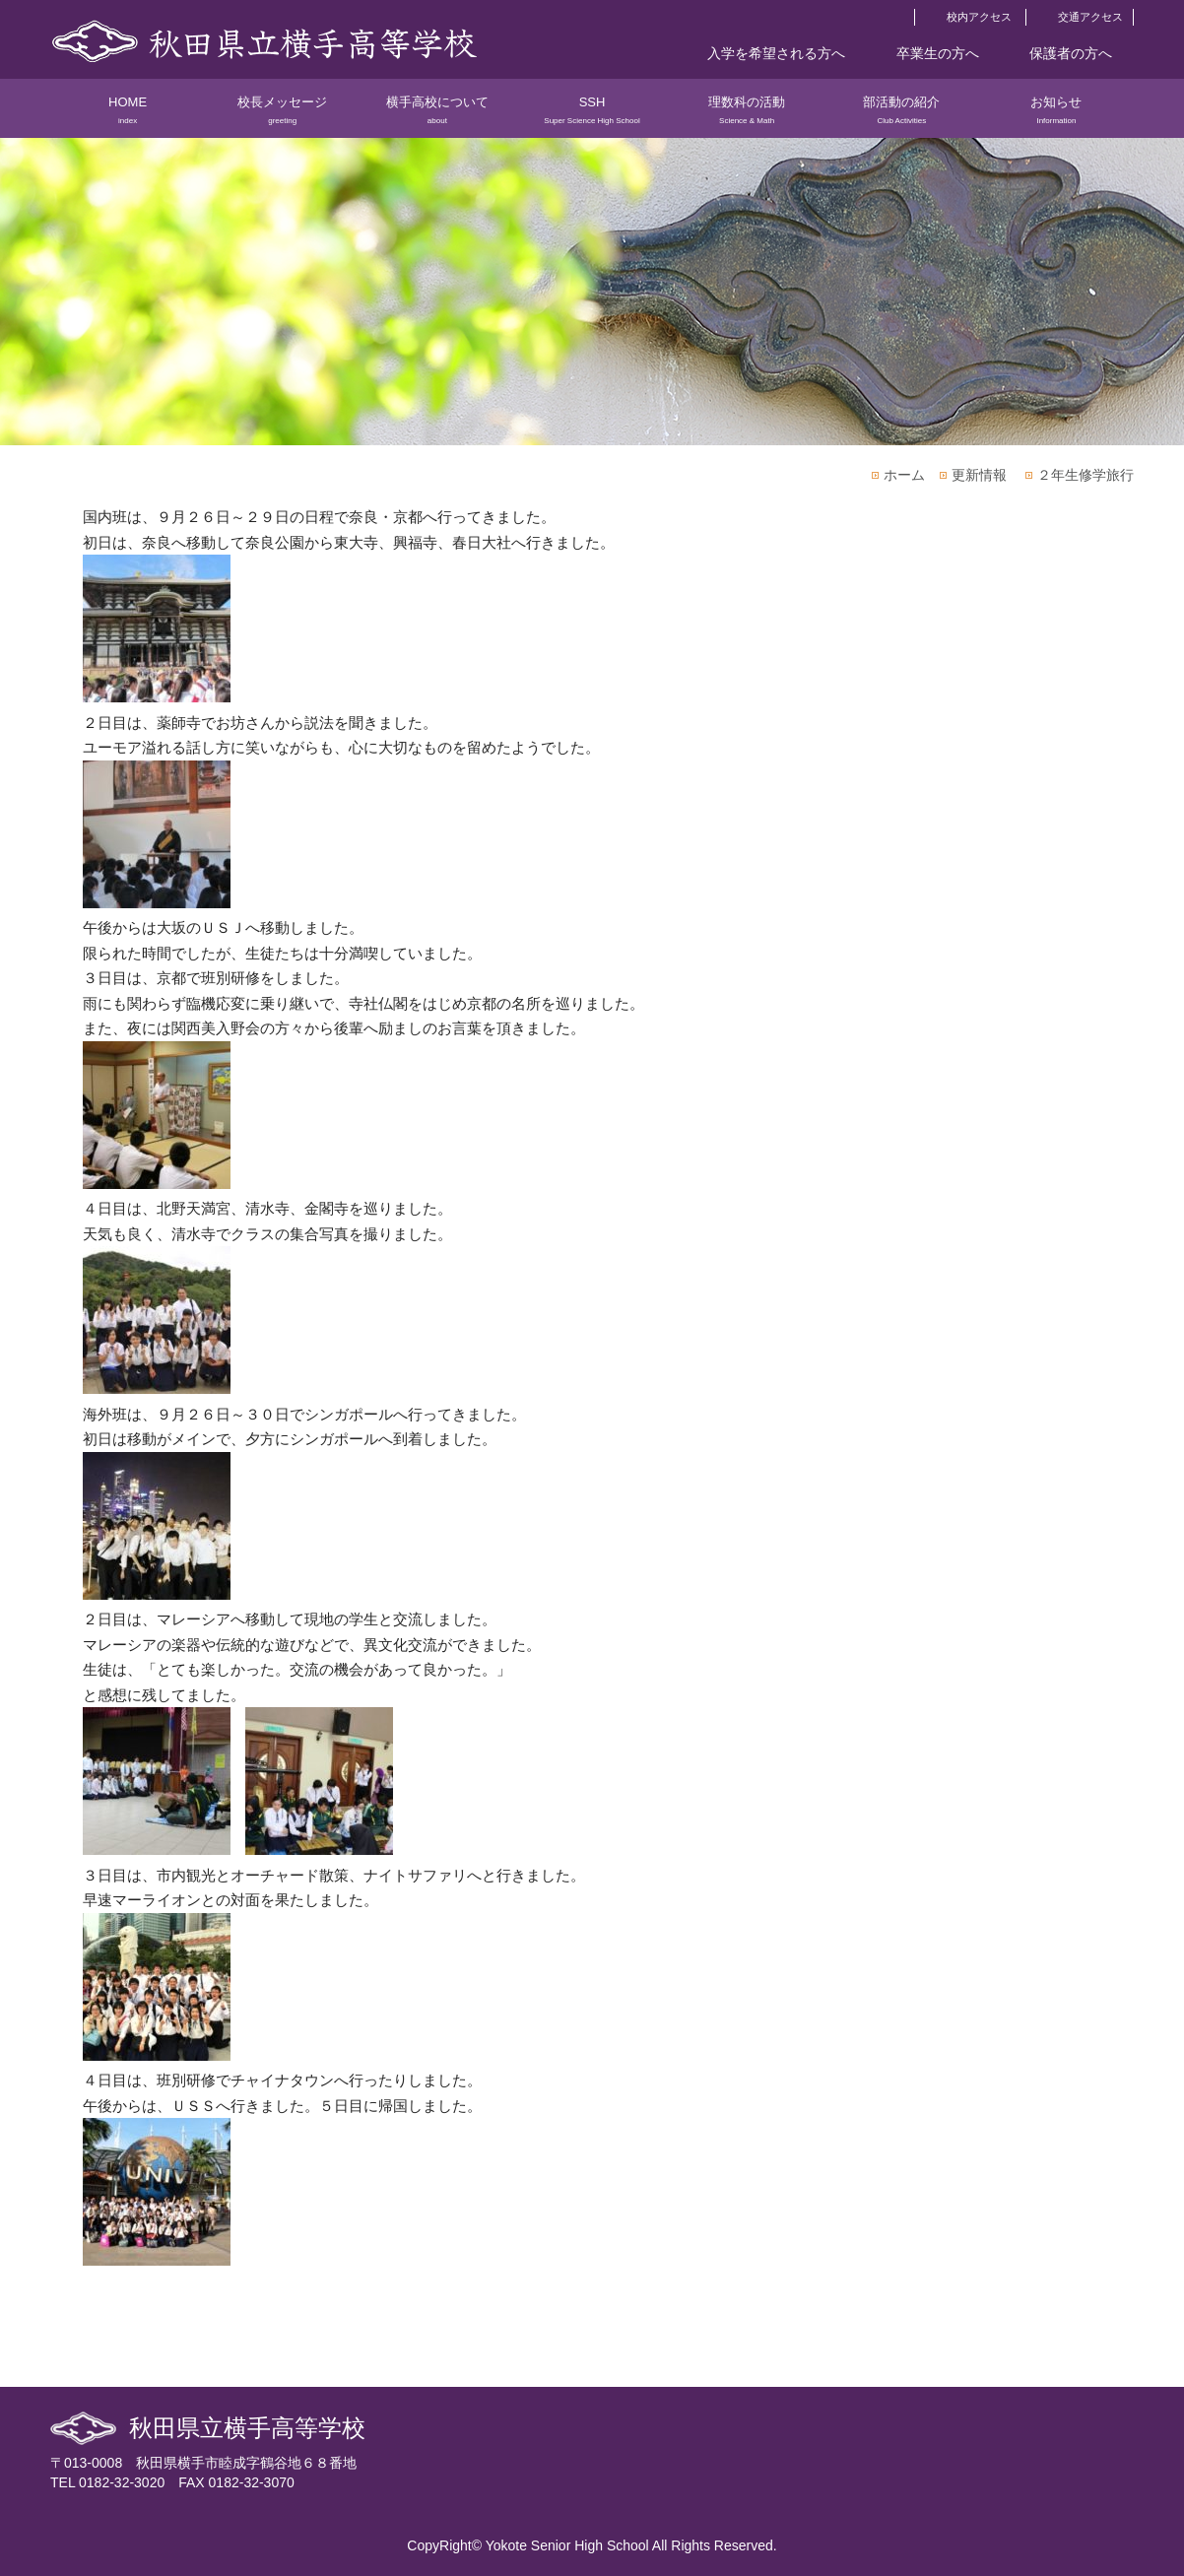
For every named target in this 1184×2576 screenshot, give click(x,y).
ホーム (904, 475)
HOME (127, 116)
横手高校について (437, 116)
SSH (591, 116)
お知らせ (1056, 116)
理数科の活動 (747, 116)
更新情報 (979, 475)
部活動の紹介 (901, 116)
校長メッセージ (282, 116)
